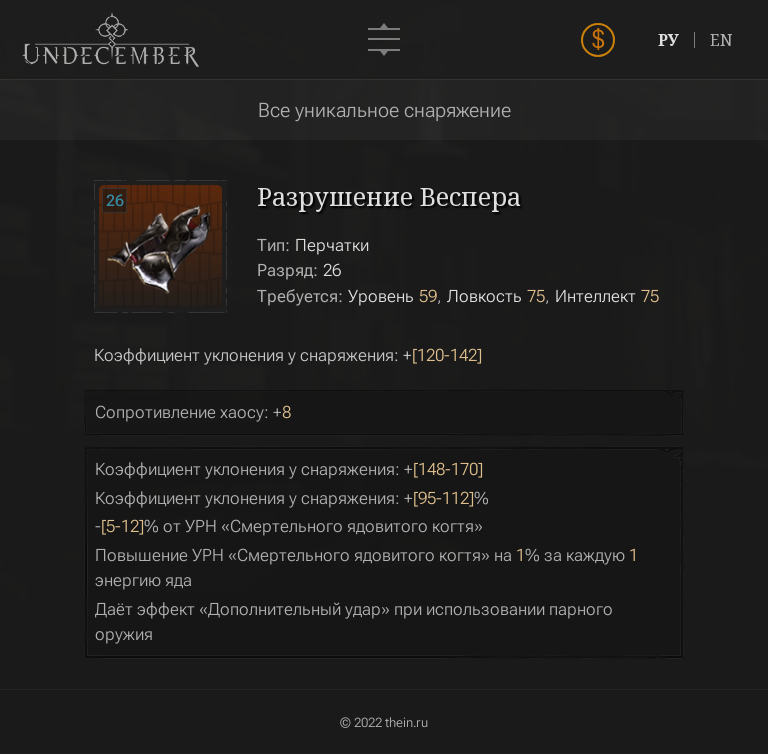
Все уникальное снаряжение (384, 110)
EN (721, 40)
